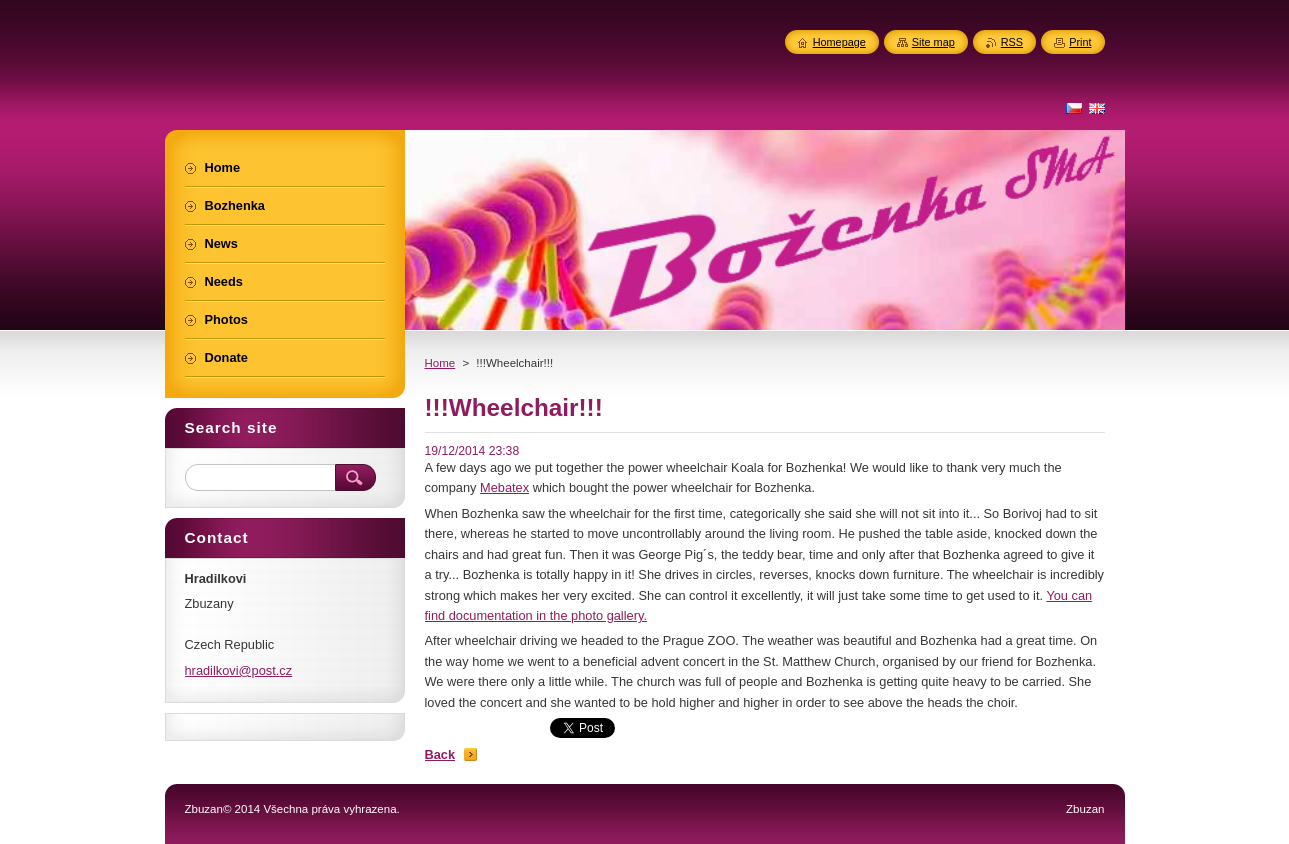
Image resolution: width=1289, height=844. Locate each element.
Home (440, 363)
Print (1080, 42)
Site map (933, 42)
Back (440, 754)
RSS (1012, 42)
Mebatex (504, 487)
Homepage (839, 42)
